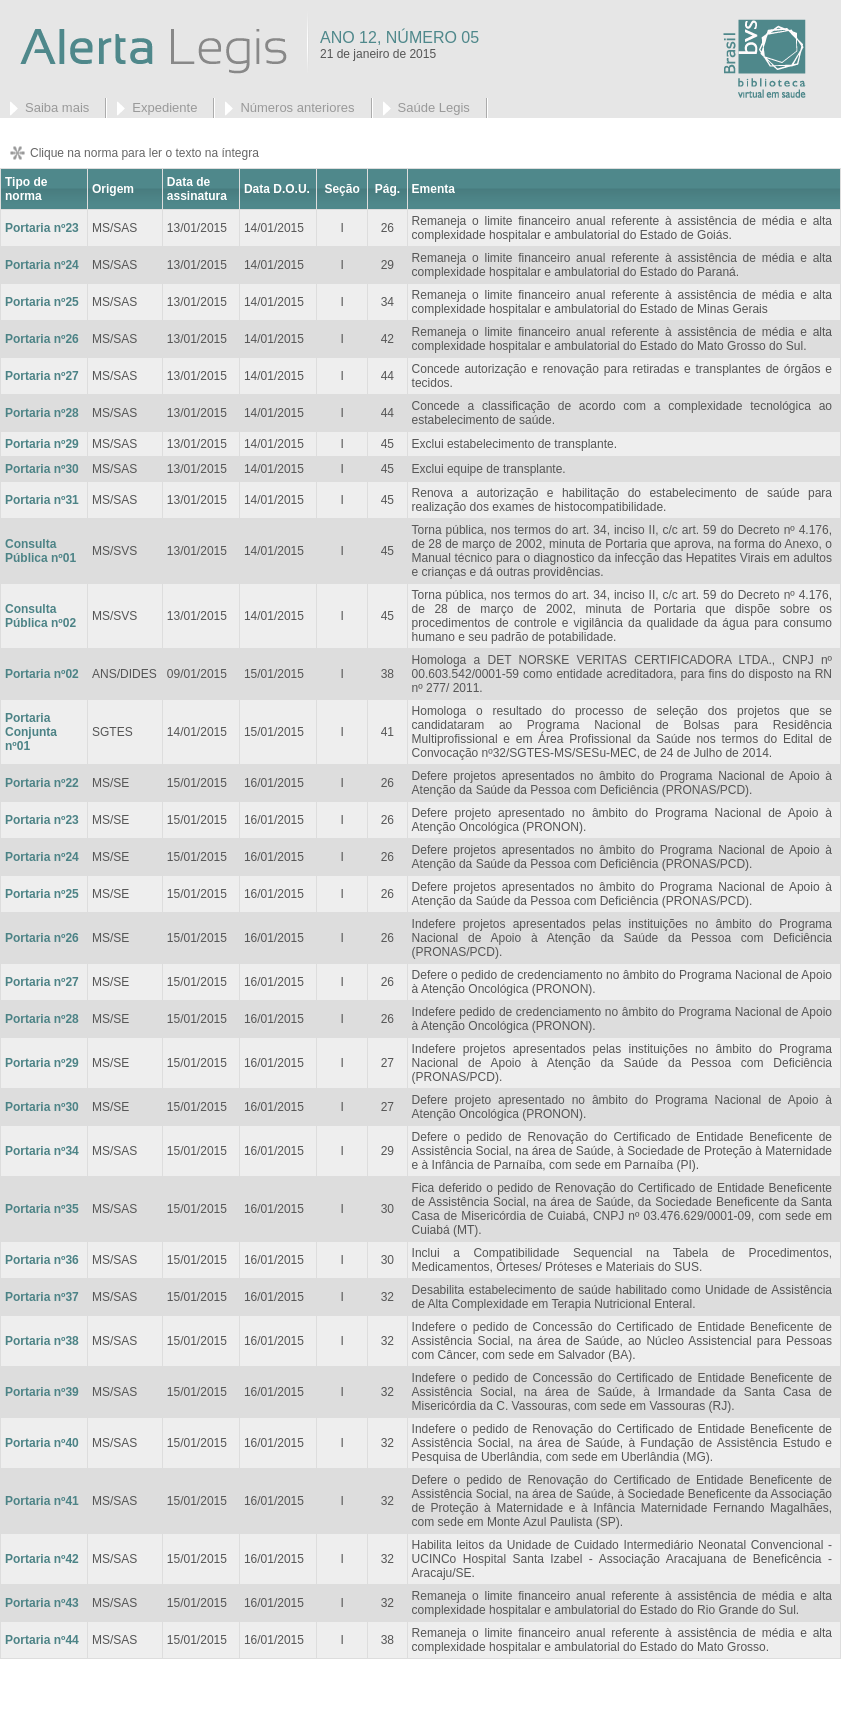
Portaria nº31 (42, 500)
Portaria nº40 (42, 1443)
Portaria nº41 (42, 1501)
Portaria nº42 (42, 1559)
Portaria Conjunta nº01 (31, 732)
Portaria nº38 (42, 1341)
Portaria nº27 (42, 376)
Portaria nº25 (42, 302)
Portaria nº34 (42, 1151)
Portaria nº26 (42, 938)
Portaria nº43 (42, 1603)
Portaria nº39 (42, 1392)
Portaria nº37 (42, 1297)
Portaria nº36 (42, 1260)
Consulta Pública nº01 (40, 551)
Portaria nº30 (42, 469)
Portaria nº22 (42, 783)
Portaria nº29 (42, 444)
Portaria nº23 (42, 228)
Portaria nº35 (42, 1209)
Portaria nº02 (42, 674)
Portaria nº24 (42, 265)
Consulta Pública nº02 (40, 616)
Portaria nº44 (42, 1640)
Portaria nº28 (42, 413)
